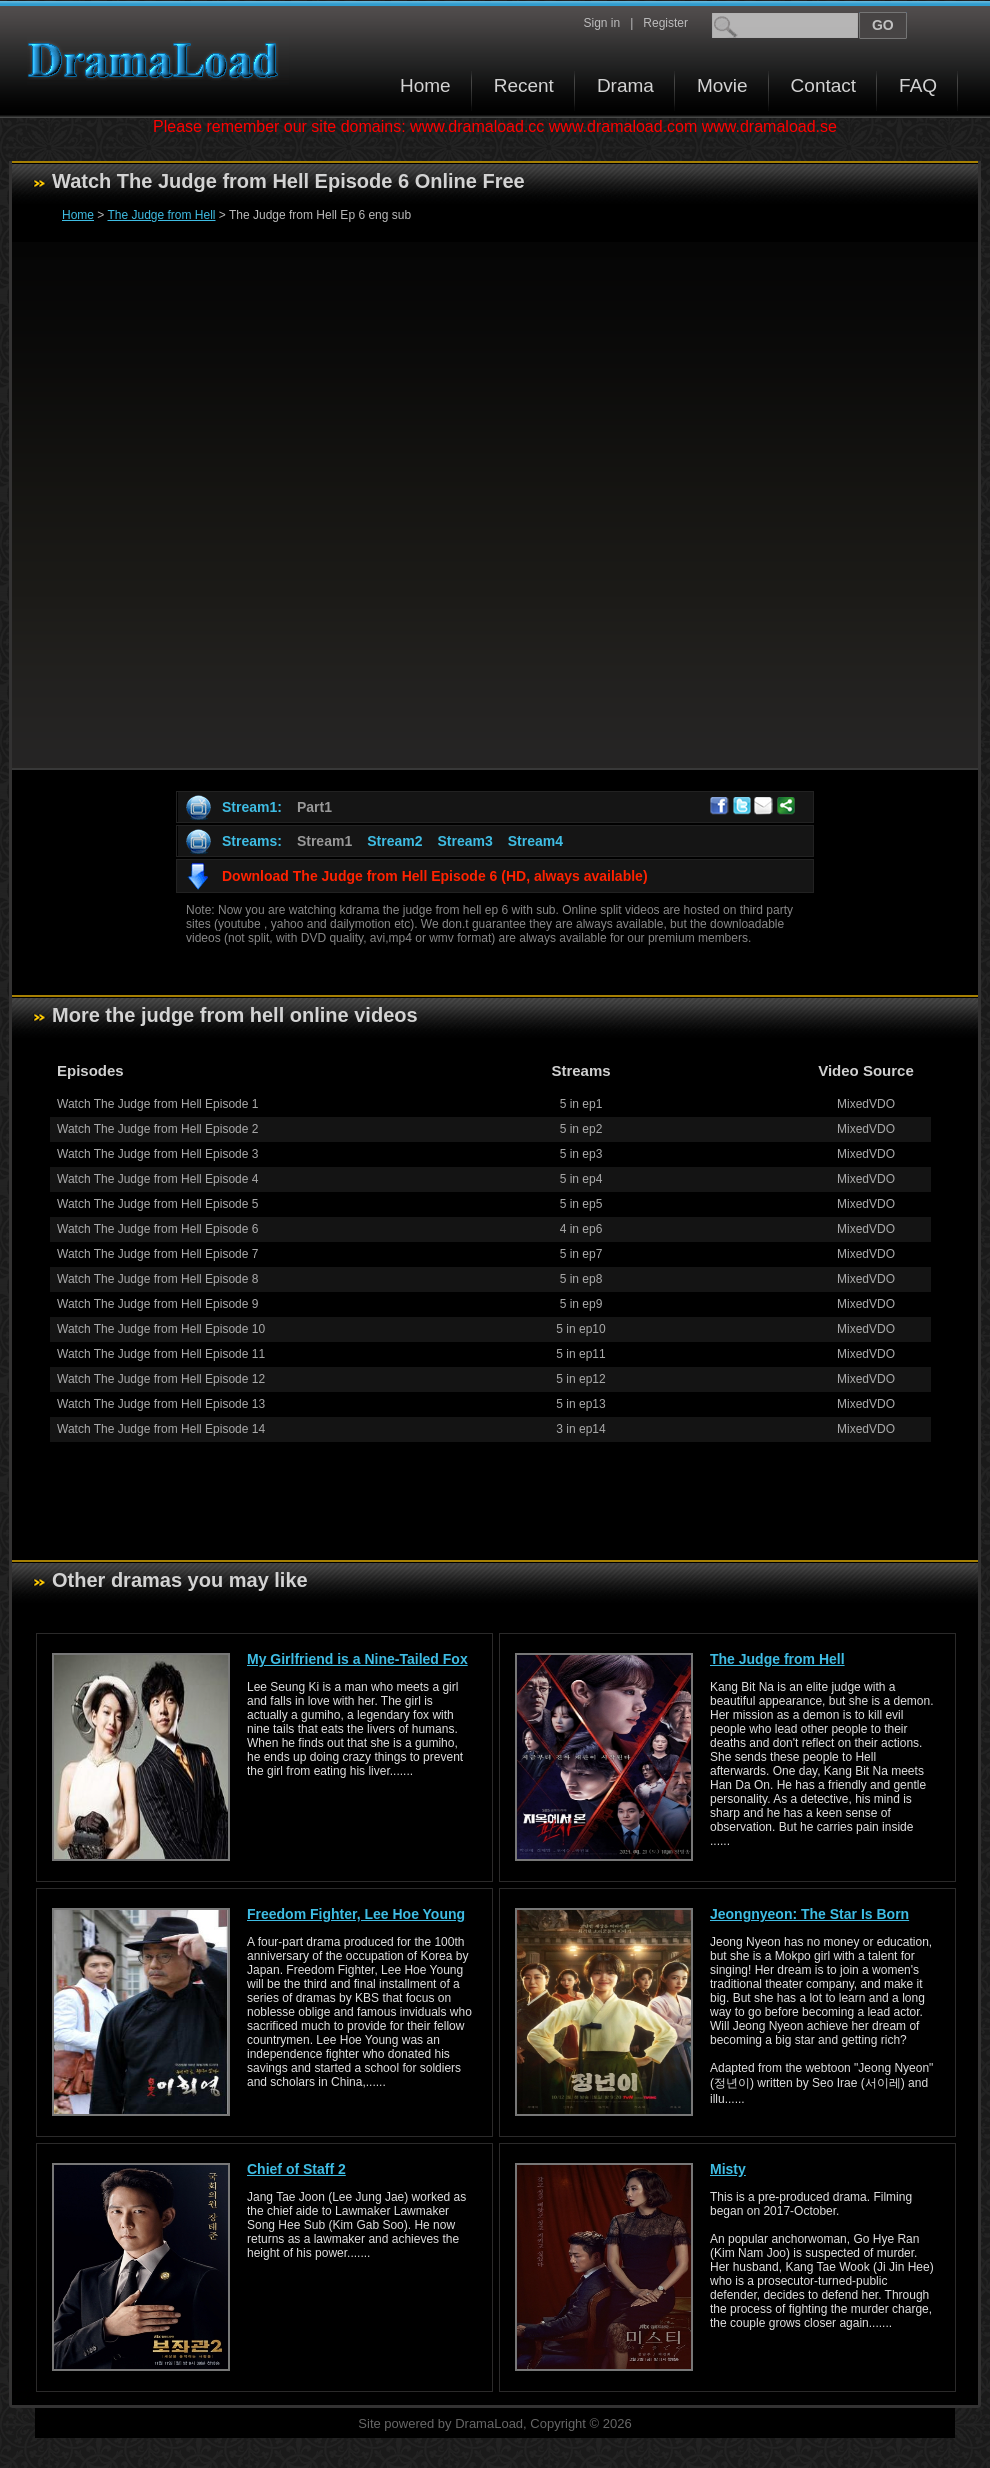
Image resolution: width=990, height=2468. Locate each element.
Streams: (252, 841)
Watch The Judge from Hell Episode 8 (157, 1279)
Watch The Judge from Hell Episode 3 (157, 1154)
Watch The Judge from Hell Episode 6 (157, 1229)
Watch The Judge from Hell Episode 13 (161, 1404)
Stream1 (324, 841)
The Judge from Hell (161, 215)
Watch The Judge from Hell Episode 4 (157, 1179)
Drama (625, 85)
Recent (524, 85)
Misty (728, 2169)
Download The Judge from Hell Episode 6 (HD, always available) (435, 876)
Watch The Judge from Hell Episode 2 (157, 1129)
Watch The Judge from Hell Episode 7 (157, 1254)
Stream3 (464, 841)
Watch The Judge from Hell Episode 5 (157, 1204)
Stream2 (394, 841)
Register (665, 23)
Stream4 (535, 841)
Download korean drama (158, 60)
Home (425, 85)
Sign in (601, 23)
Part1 (314, 807)
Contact (823, 85)
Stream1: (252, 807)
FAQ (918, 85)
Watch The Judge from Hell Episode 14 (161, 1429)
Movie (722, 85)
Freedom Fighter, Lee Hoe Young (356, 1914)
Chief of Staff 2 (296, 2169)
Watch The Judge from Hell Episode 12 (161, 1379)
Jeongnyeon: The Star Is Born (809, 1914)
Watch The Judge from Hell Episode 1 (157, 1104)
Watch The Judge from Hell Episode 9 (157, 1304)
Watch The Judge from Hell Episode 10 (161, 1329)
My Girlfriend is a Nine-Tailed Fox (357, 1659)
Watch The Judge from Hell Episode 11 (161, 1354)
